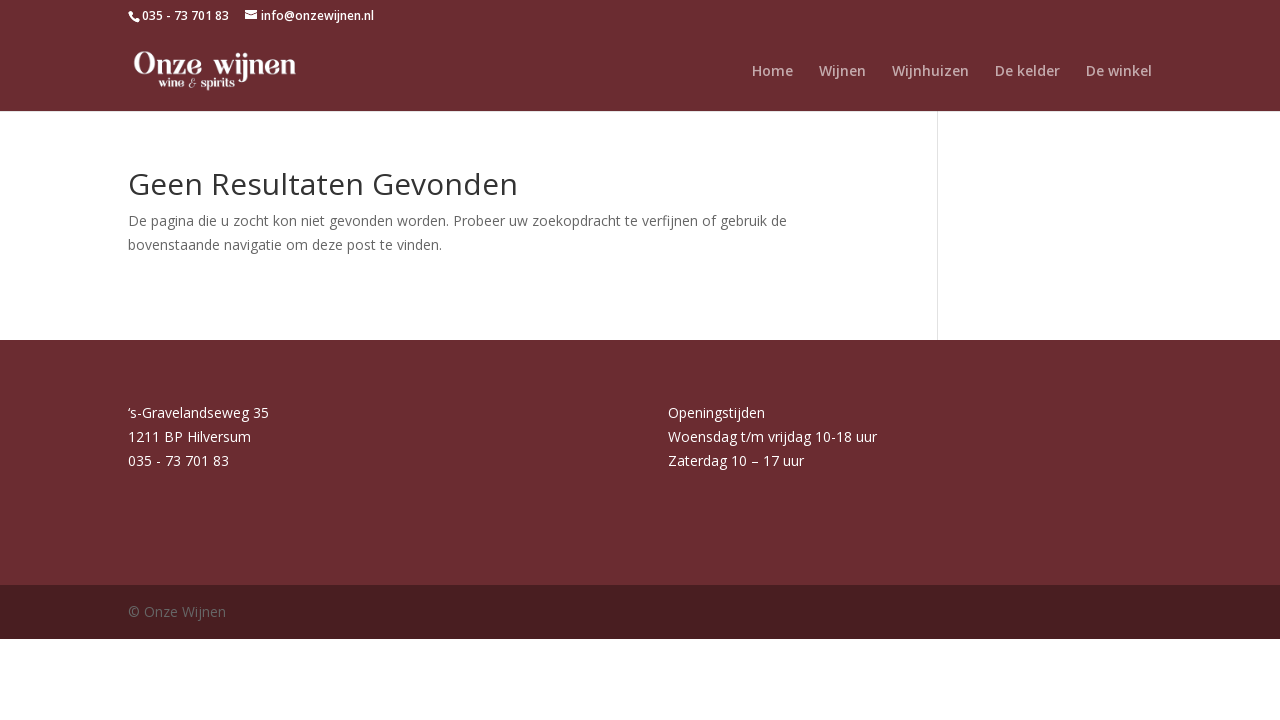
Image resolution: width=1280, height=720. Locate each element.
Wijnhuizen (930, 72)
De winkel (1119, 72)
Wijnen (842, 72)
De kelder (1027, 72)
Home (772, 72)
